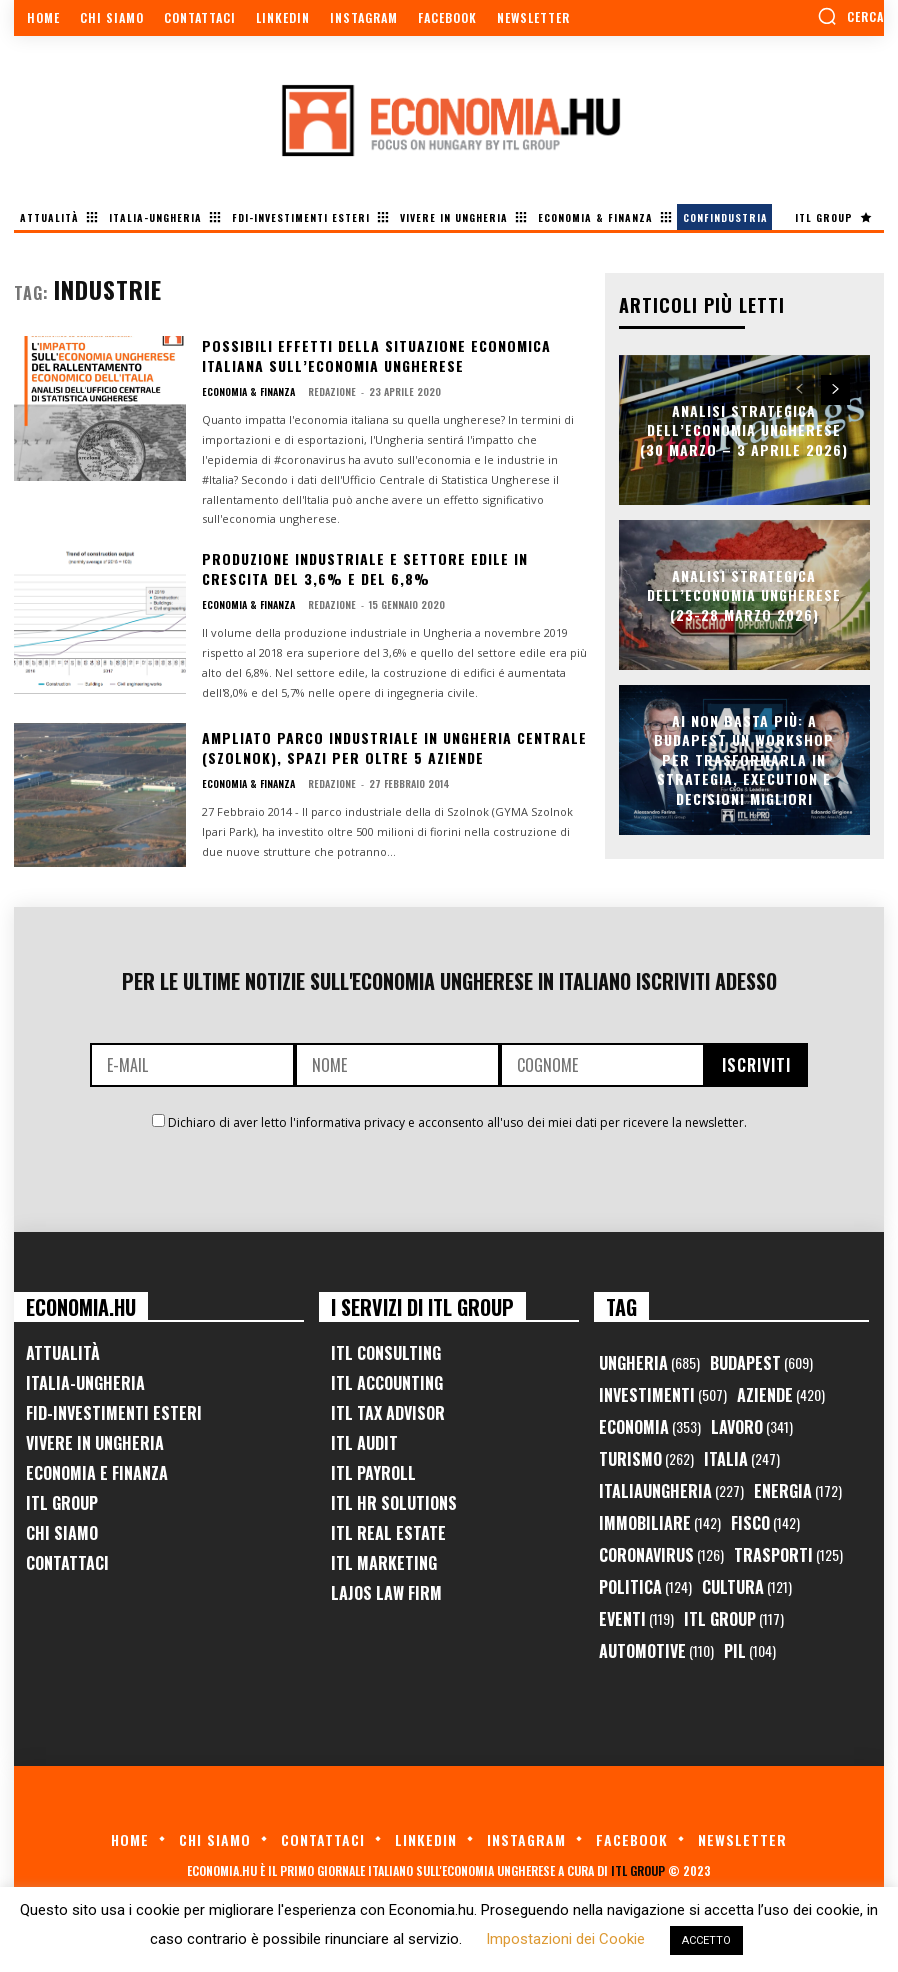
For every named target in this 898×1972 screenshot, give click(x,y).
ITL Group (62, 1503)
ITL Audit (364, 1443)
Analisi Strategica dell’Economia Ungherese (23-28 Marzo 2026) (744, 594)
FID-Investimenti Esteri (114, 1413)
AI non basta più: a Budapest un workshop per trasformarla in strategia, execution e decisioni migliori (744, 759)
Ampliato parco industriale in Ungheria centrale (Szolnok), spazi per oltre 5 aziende (394, 747)
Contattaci (67, 1563)
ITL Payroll (373, 1473)
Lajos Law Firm (386, 1593)
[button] (850, 16)
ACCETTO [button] (706, 1940)
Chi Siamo (62, 1533)
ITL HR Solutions (394, 1503)
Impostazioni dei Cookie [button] (565, 1939)
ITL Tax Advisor (388, 1413)
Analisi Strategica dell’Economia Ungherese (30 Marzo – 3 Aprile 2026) (744, 429)
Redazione (332, 391)
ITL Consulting (386, 1353)
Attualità (63, 1353)
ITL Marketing (384, 1563)
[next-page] (835, 390)
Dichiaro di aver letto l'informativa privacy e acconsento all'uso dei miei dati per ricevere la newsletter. (457, 1122)
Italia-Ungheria (85, 1383)
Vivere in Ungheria (95, 1443)
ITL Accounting (387, 1383)
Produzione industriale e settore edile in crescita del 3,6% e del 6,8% (365, 568)
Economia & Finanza (248, 392)
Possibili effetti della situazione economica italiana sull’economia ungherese (376, 355)
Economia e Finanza (97, 1473)
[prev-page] (799, 390)
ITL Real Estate (388, 1533)
